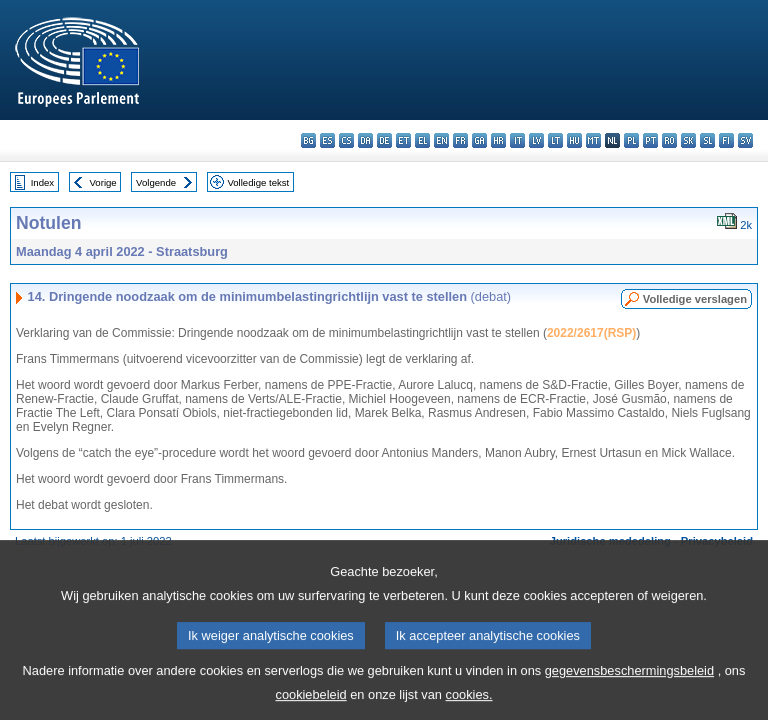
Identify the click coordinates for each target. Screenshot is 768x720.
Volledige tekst (258, 182)
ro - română (669, 140)
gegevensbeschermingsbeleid (629, 686)
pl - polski (631, 140)
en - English (441, 140)
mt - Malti (593, 140)
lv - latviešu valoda (536, 140)
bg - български (308, 140)
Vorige (103, 182)
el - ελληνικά (422, 140)
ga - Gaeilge (479, 140)
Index (42, 182)
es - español (327, 140)
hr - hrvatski (498, 140)
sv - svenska (745, 140)
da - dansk (365, 140)
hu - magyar (574, 140)
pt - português (650, 140)
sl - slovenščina (707, 140)
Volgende (156, 182)
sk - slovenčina (688, 140)
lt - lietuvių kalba (555, 140)
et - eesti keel (403, 140)
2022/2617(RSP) (591, 333)
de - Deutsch (384, 140)
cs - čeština (346, 140)
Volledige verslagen (695, 299)
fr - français (460, 140)
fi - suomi (726, 140)
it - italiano (517, 140)
